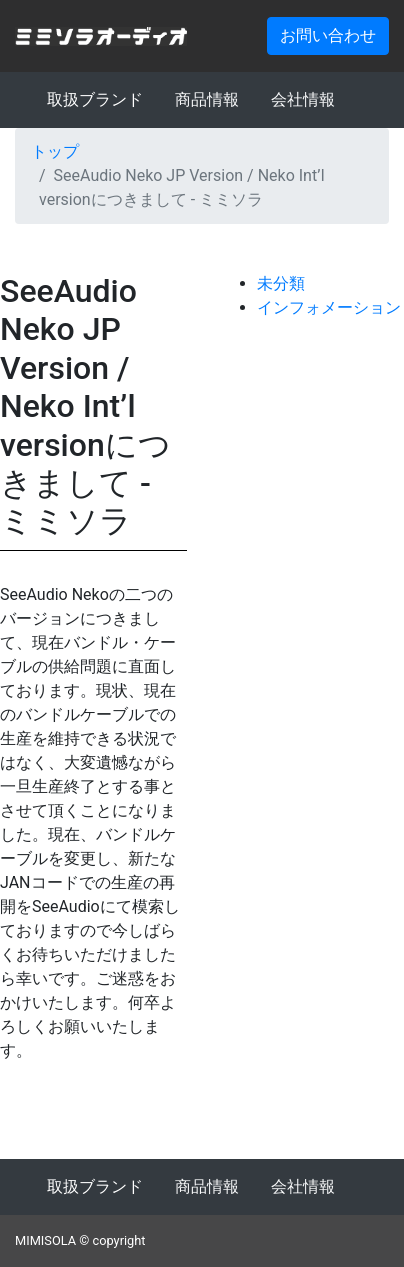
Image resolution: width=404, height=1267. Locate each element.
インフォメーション (329, 307)
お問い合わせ (328, 35)
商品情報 (207, 99)
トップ (55, 151)
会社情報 (303, 99)
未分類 (281, 283)
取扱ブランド (95, 99)
